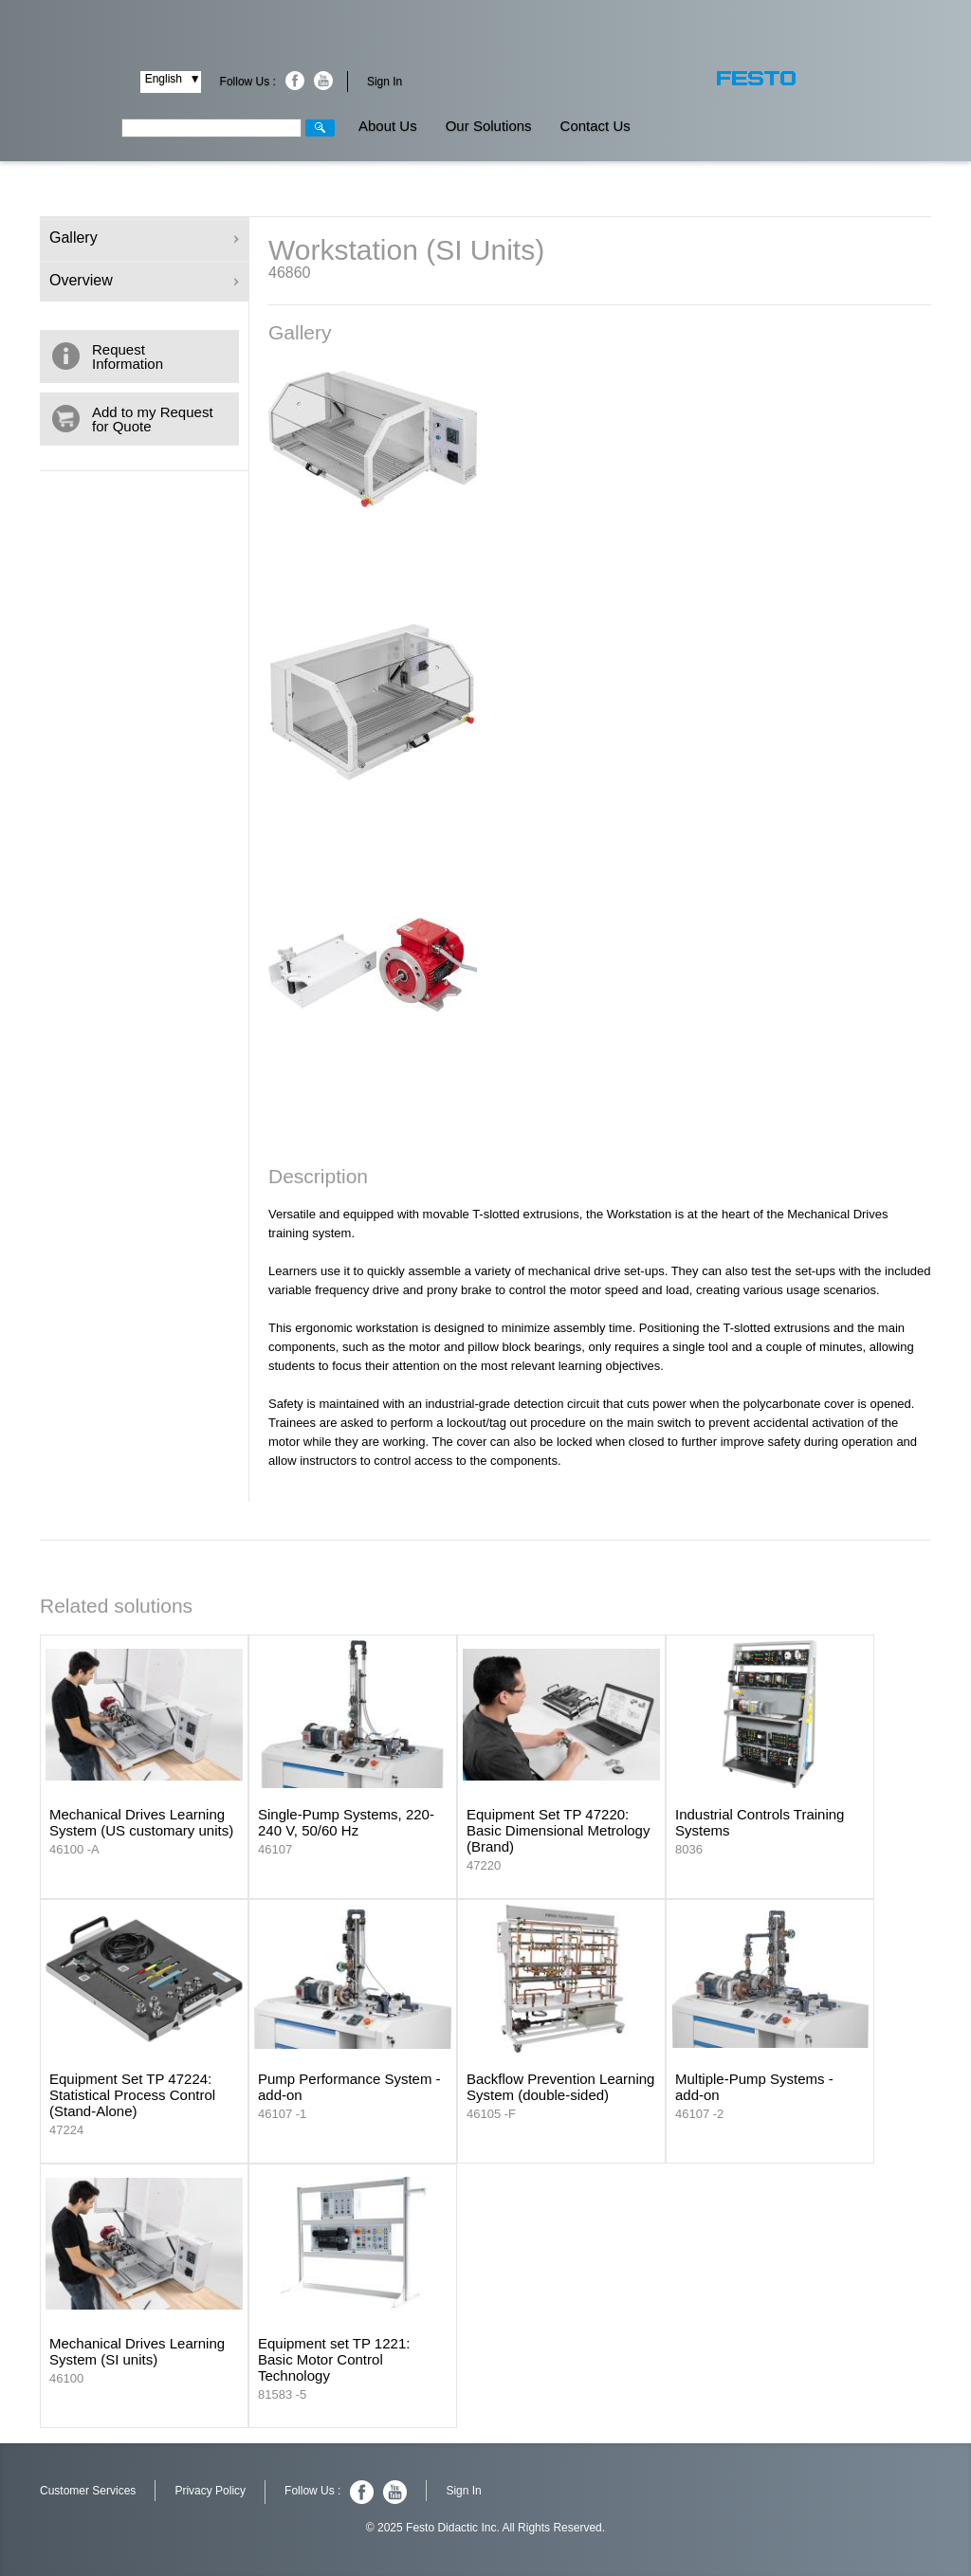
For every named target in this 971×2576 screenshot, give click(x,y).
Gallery (144, 237)
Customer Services (88, 2490)
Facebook (294, 80)
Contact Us (595, 126)
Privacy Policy (210, 2490)
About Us (387, 126)
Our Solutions (489, 126)
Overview (144, 280)
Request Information (127, 356)
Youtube (323, 80)
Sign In (384, 81)
